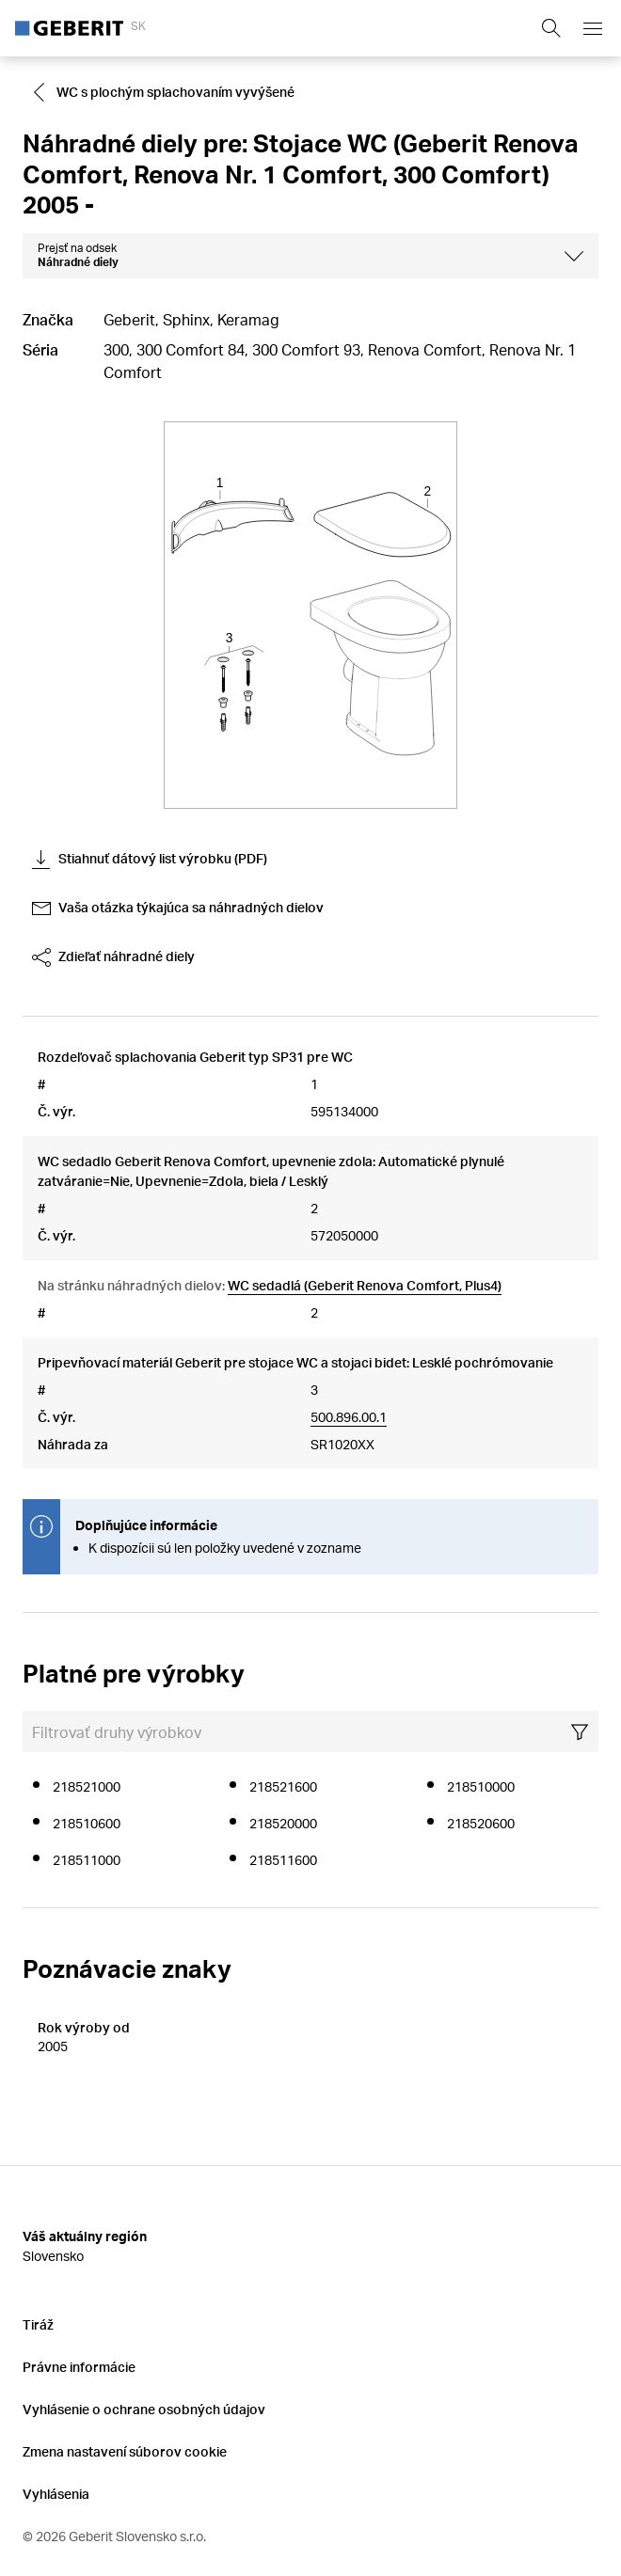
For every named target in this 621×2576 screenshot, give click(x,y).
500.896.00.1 (348, 1417)
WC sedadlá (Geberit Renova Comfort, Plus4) (365, 1285)
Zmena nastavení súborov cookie (125, 2451)
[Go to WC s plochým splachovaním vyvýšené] (166, 92)
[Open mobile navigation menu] (592, 28)
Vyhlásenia (56, 2494)
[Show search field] (551, 28)
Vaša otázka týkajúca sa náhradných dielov (178, 908)
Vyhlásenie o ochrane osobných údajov (144, 2409)
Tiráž (38, 2324)
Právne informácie (79, 2367)
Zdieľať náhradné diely (113, 957)
